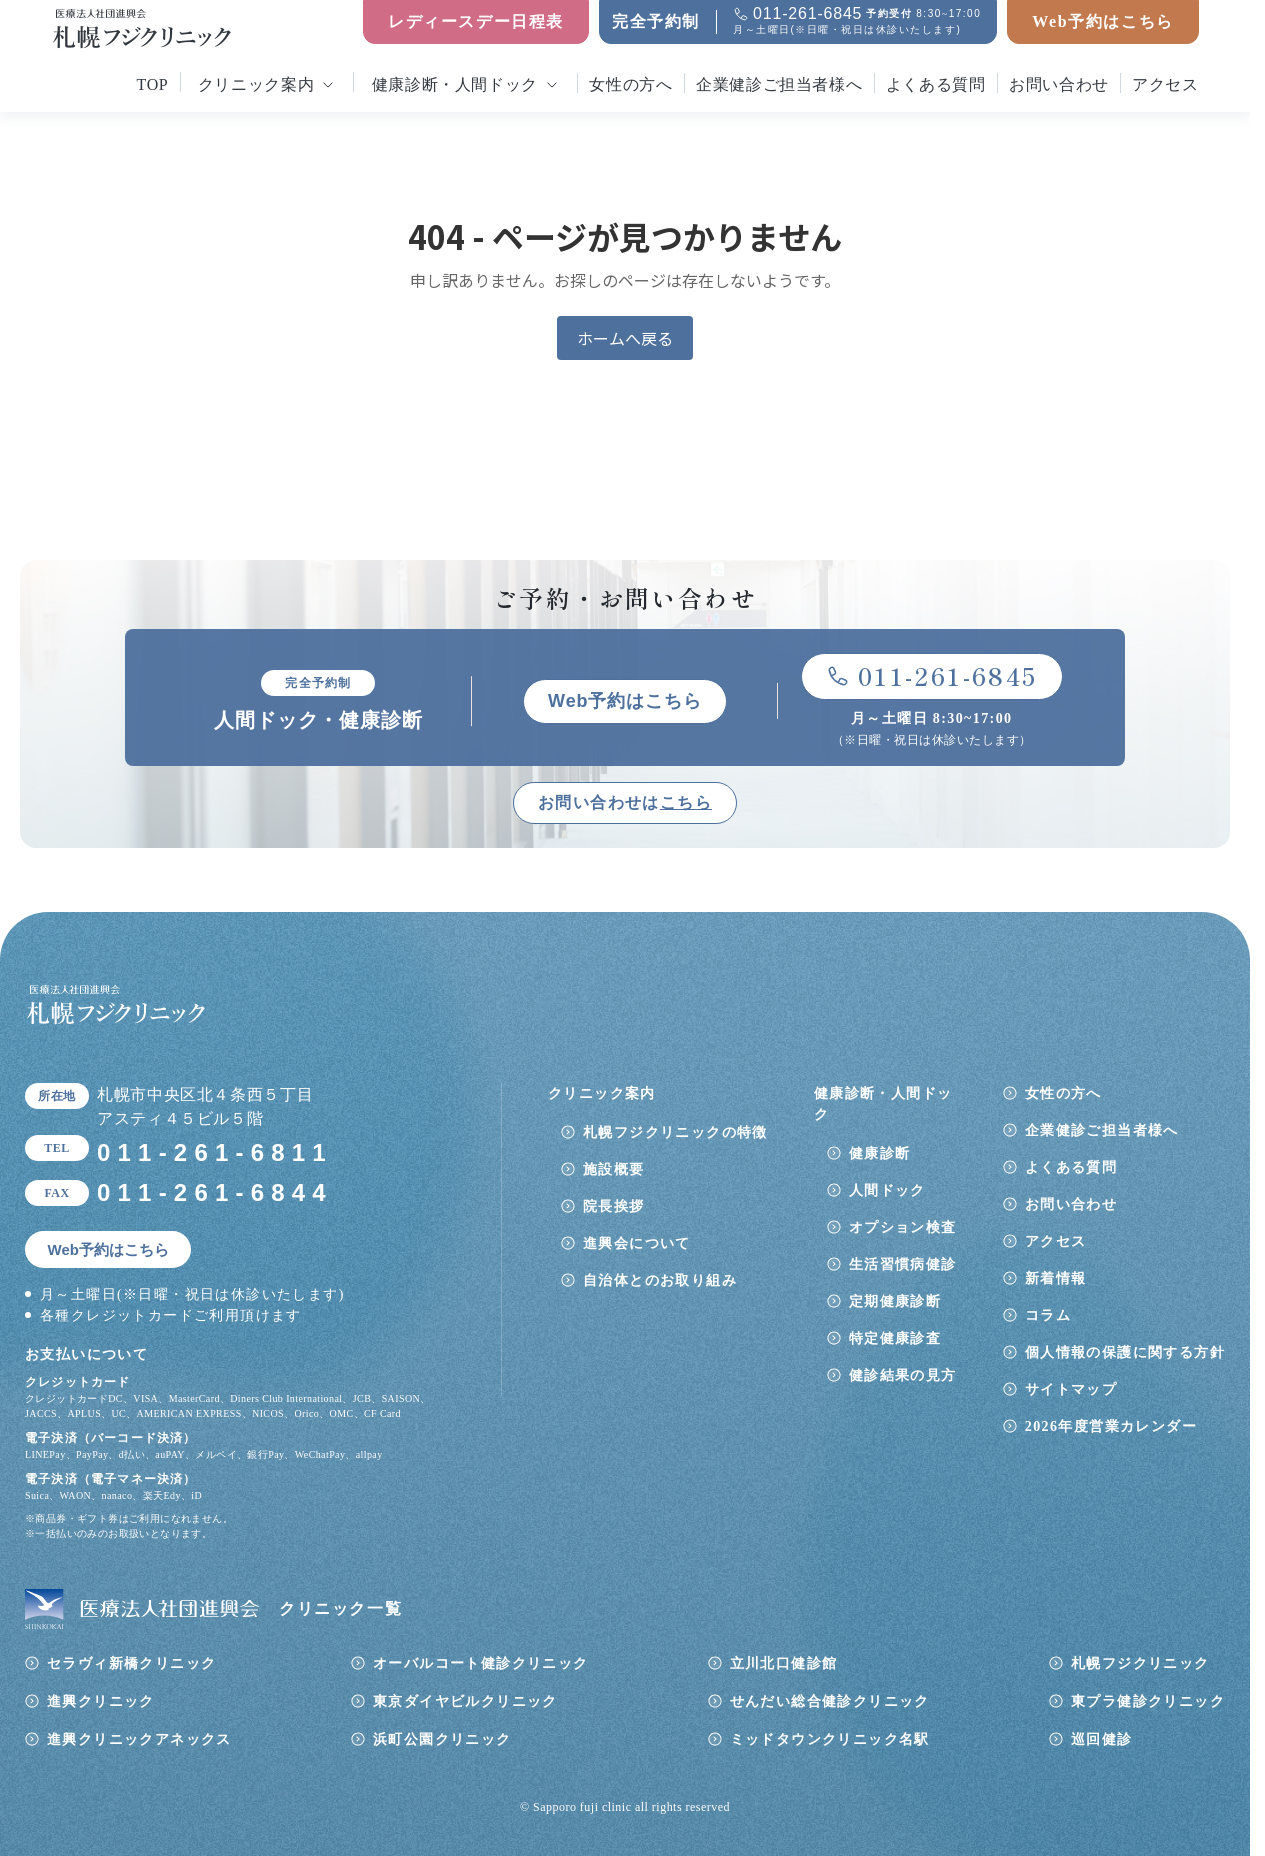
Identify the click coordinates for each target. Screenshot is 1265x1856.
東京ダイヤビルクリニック (465, 1701)
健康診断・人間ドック (455, 84)
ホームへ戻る (625, 338)
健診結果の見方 (903, 1375)
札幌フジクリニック (1140, 1663)
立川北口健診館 (784, 1663)
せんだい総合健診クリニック (830, 1701)
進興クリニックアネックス (139, 1739)
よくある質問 (936, 84)
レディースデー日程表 (476, 21)
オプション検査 (903, 1227)
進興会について (637, 1243)
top (153, 84)
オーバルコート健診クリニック (481, 1663)
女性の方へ (630, 84)
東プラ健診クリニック (1148, 1701)
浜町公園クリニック (442, 1739)
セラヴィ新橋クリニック (131, 1663)
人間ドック (887, 1190)
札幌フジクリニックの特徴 (675, 1132)
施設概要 (614, 1169)
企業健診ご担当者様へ (779, 84)
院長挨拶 (614, 1206)
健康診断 (880, 1153)
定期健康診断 (895, 1301)
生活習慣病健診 (903, 1264)
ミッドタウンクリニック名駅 (830, 1739)
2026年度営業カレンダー (1111, 1426)
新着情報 (1056, 1278)
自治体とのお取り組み (660, 1280)
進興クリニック (101, 1701)
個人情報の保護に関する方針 (1125, 1352)
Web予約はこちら (1103, 21)
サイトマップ (1071, 1389)
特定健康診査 (895, 1338)
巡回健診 (1102, 1739)
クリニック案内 (256, 84)
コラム (1048, 1315)
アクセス (1165, 84)
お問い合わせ (1059, 84)
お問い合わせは (625, 802)
